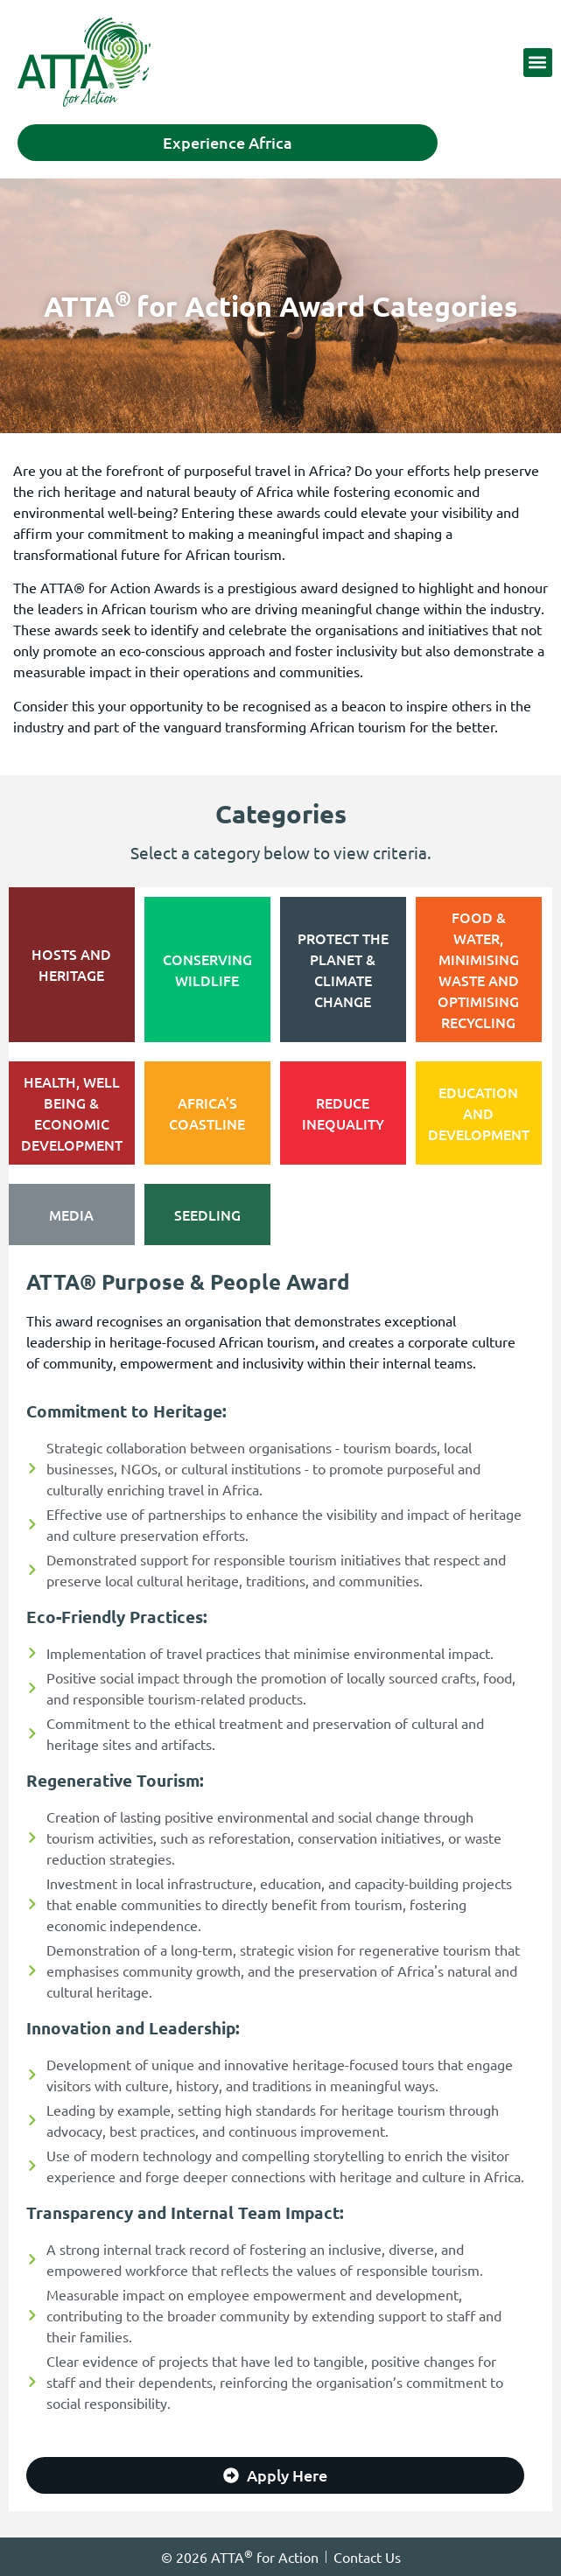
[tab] (72, 964)
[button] (537, 62)
